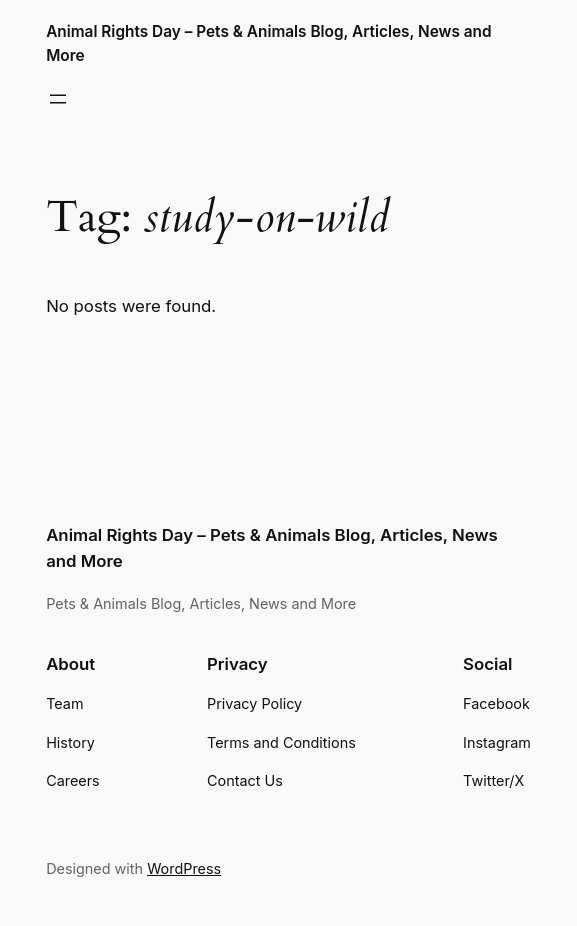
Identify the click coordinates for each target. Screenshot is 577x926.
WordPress (184, 868)
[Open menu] (58, 99)
